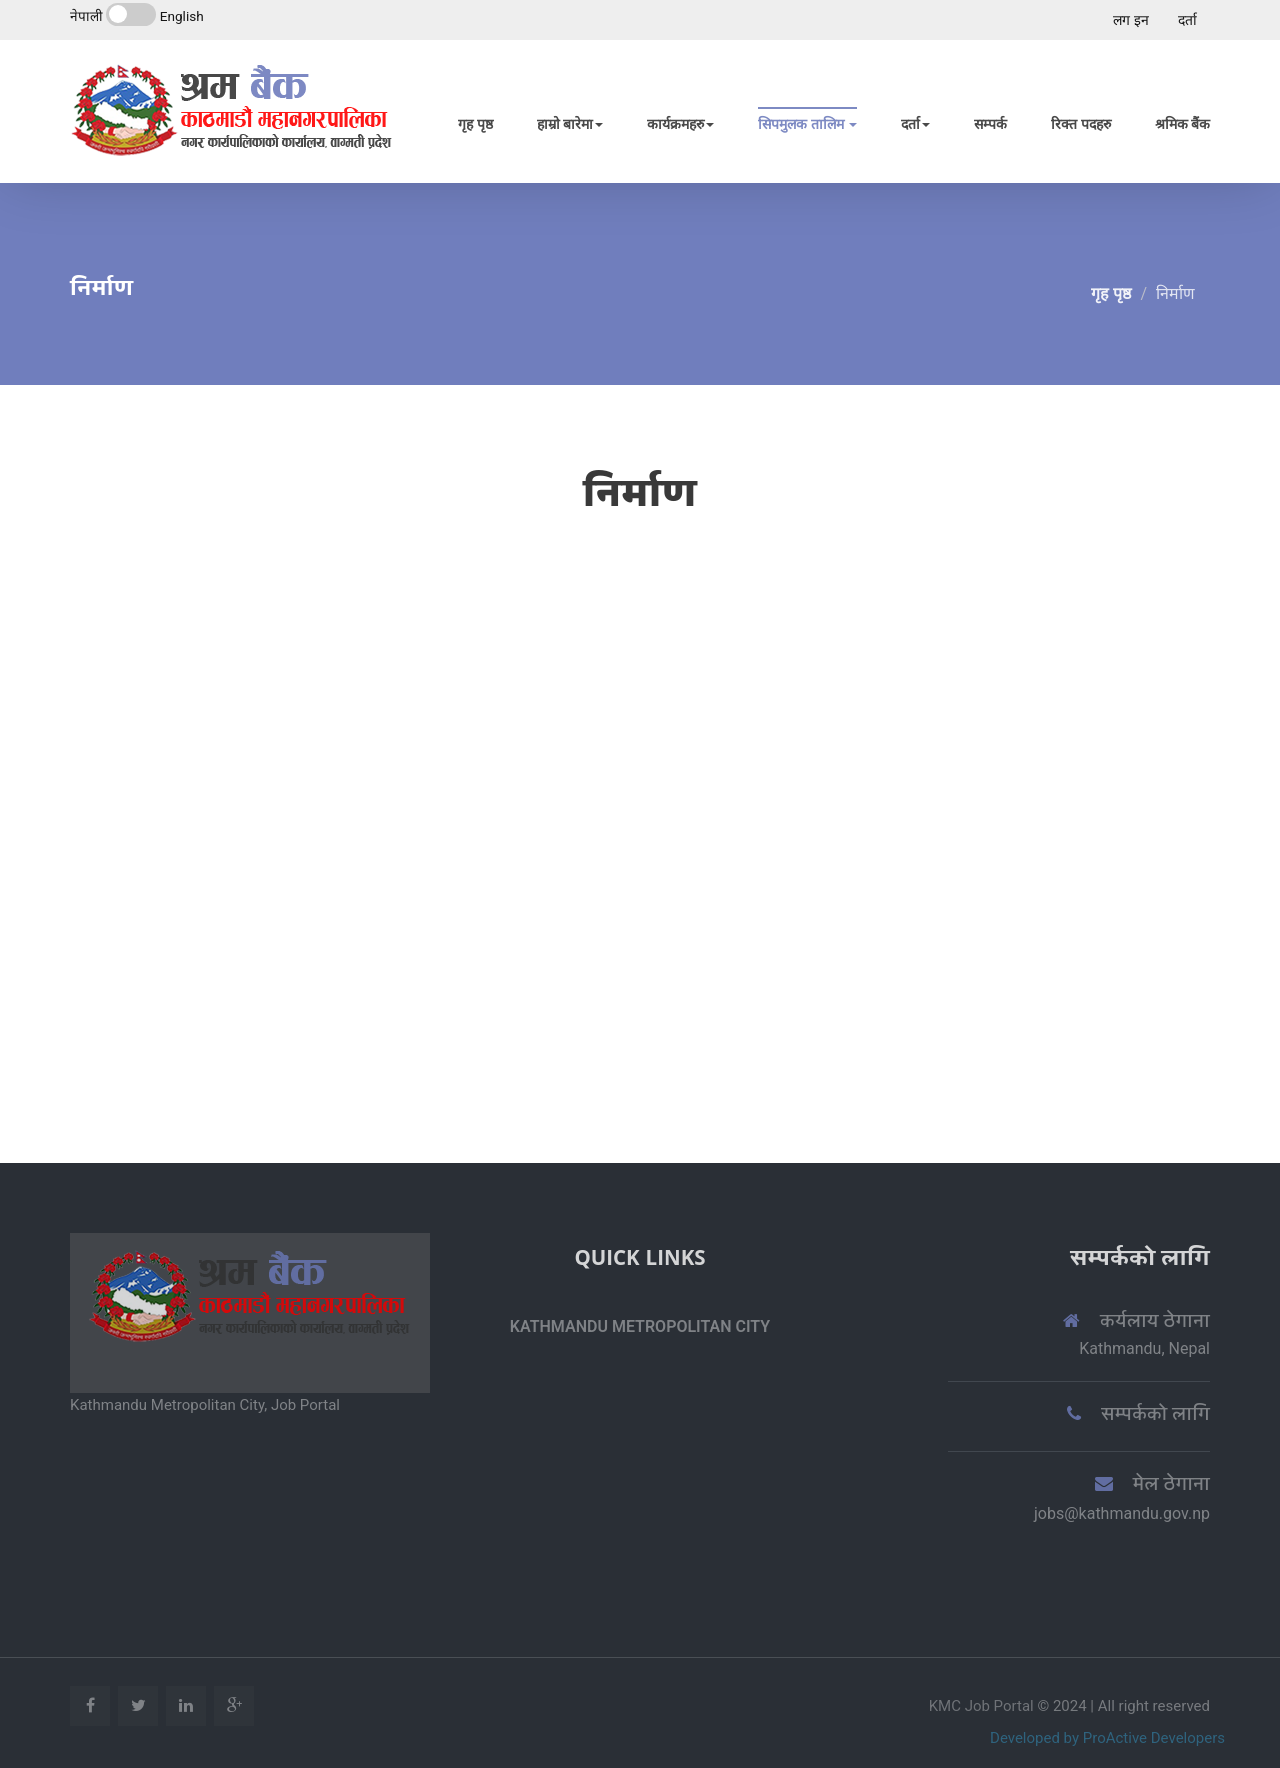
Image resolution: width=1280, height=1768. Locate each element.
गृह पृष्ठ (475, 124)
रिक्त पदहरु (1080, 124)
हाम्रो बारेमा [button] (570, 124)
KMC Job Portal (983, 1706)
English (182, 16)
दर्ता (1187, 20)
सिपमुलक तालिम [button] (807, 124)
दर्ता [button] (915, 124)
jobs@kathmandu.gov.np (1122, 1513)
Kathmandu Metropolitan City (640, 1326)
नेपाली (86, 16)
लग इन (1130, 20)
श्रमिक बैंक (1182, 124)
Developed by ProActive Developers (1107, 1738)
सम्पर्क (990, 124)
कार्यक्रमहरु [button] (680, 124)
